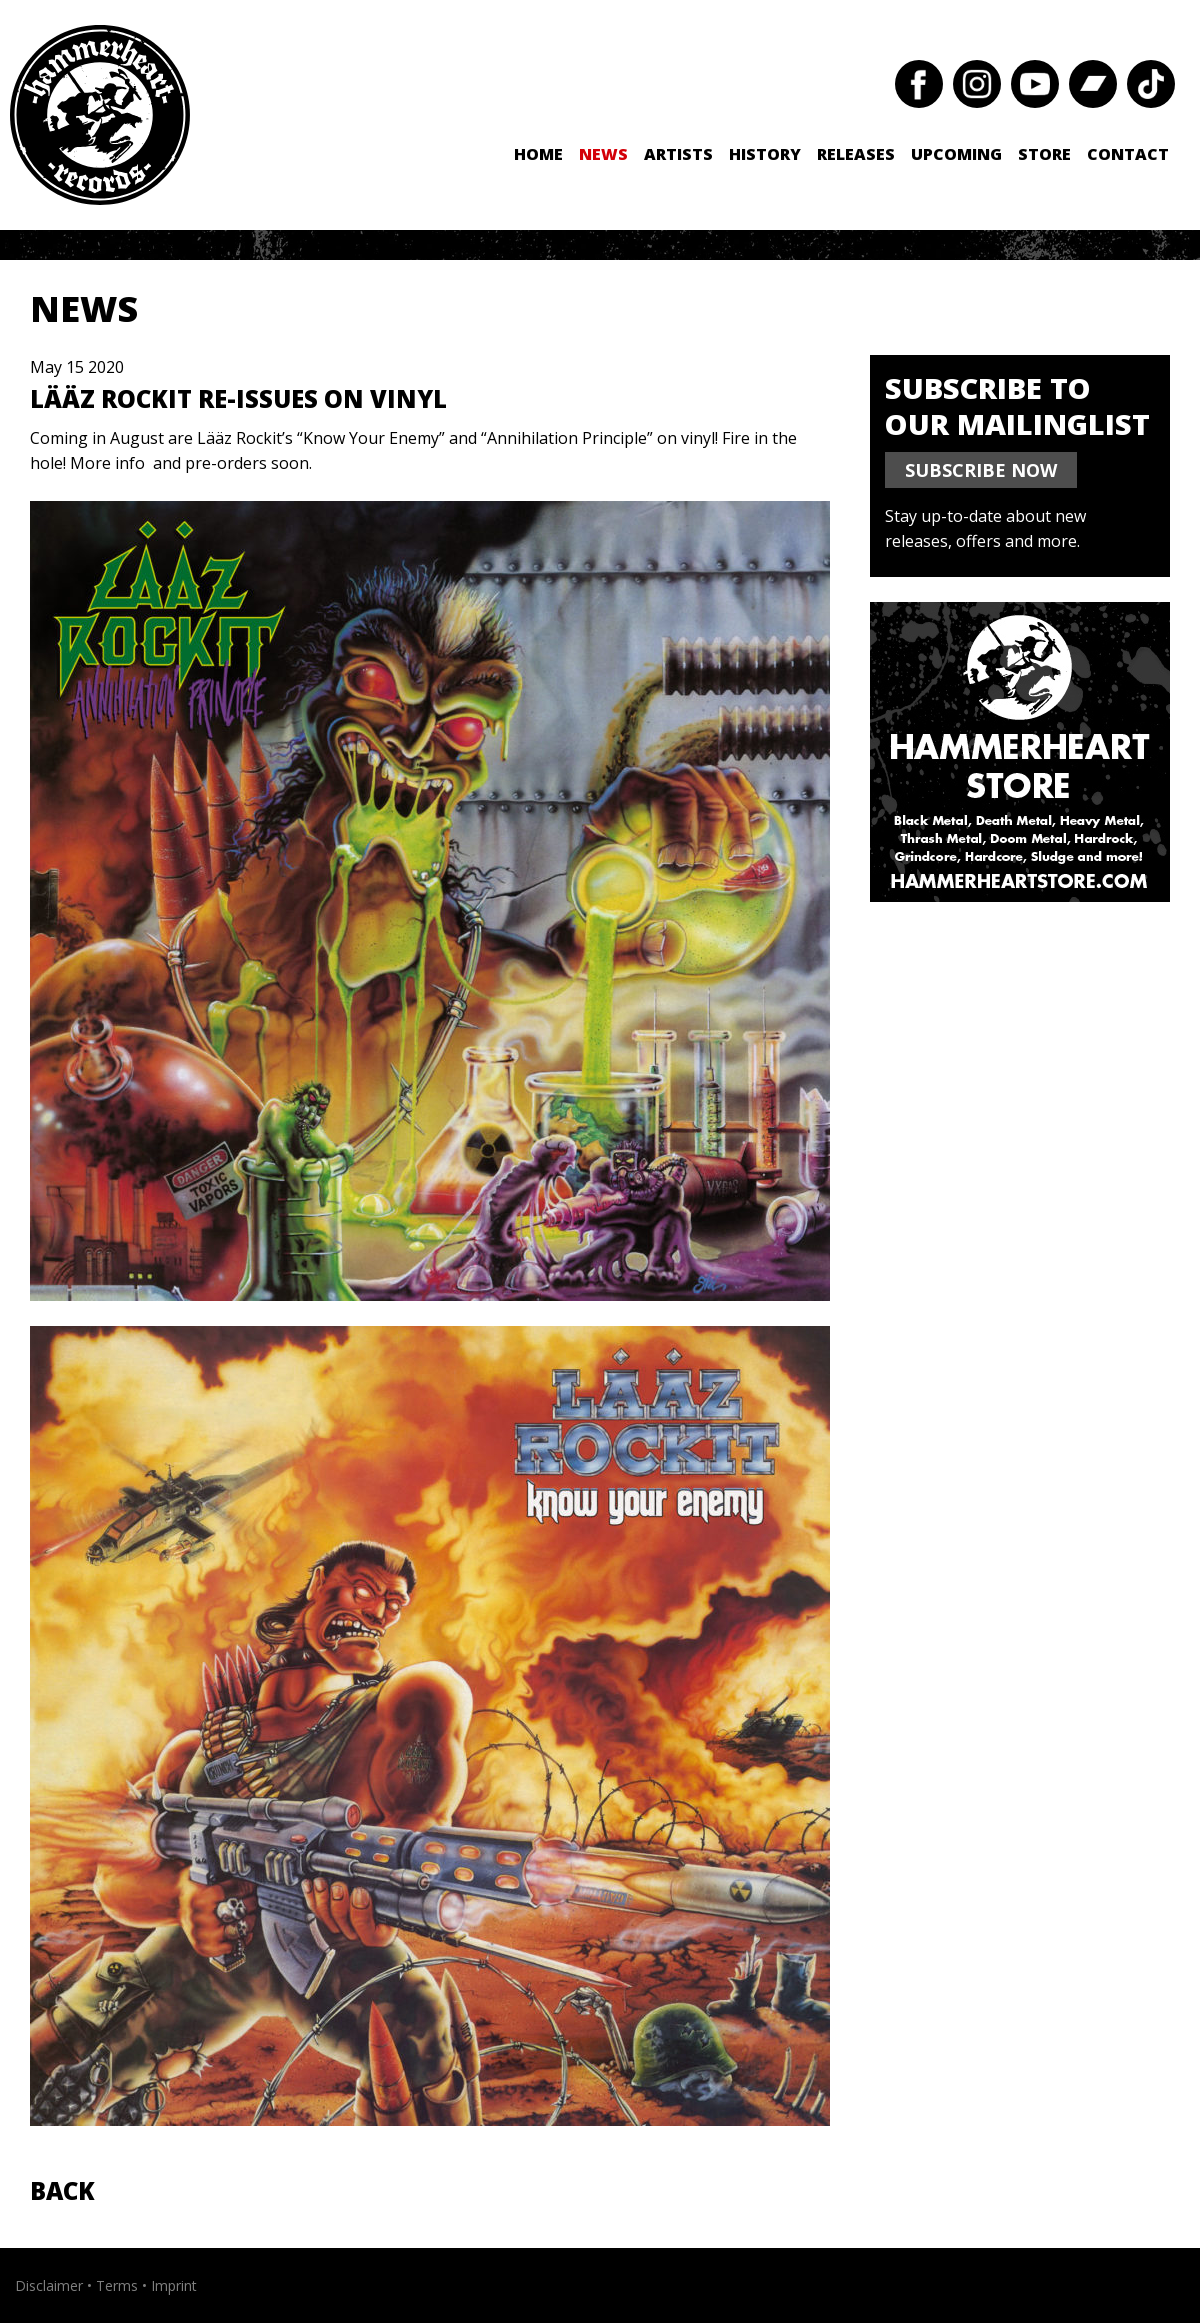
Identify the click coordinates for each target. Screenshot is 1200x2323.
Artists (678, 154)
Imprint (174, 2285)
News (603, 154)
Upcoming (956, 154)
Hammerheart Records (100, 115)
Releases (856, 154)
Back (62, 2190)
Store (1044, 154)
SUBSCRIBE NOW (981, 470)
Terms (117, 2285)
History (765, 154)
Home (538, 154)
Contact (1128, 154)
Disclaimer (49, 2285)
